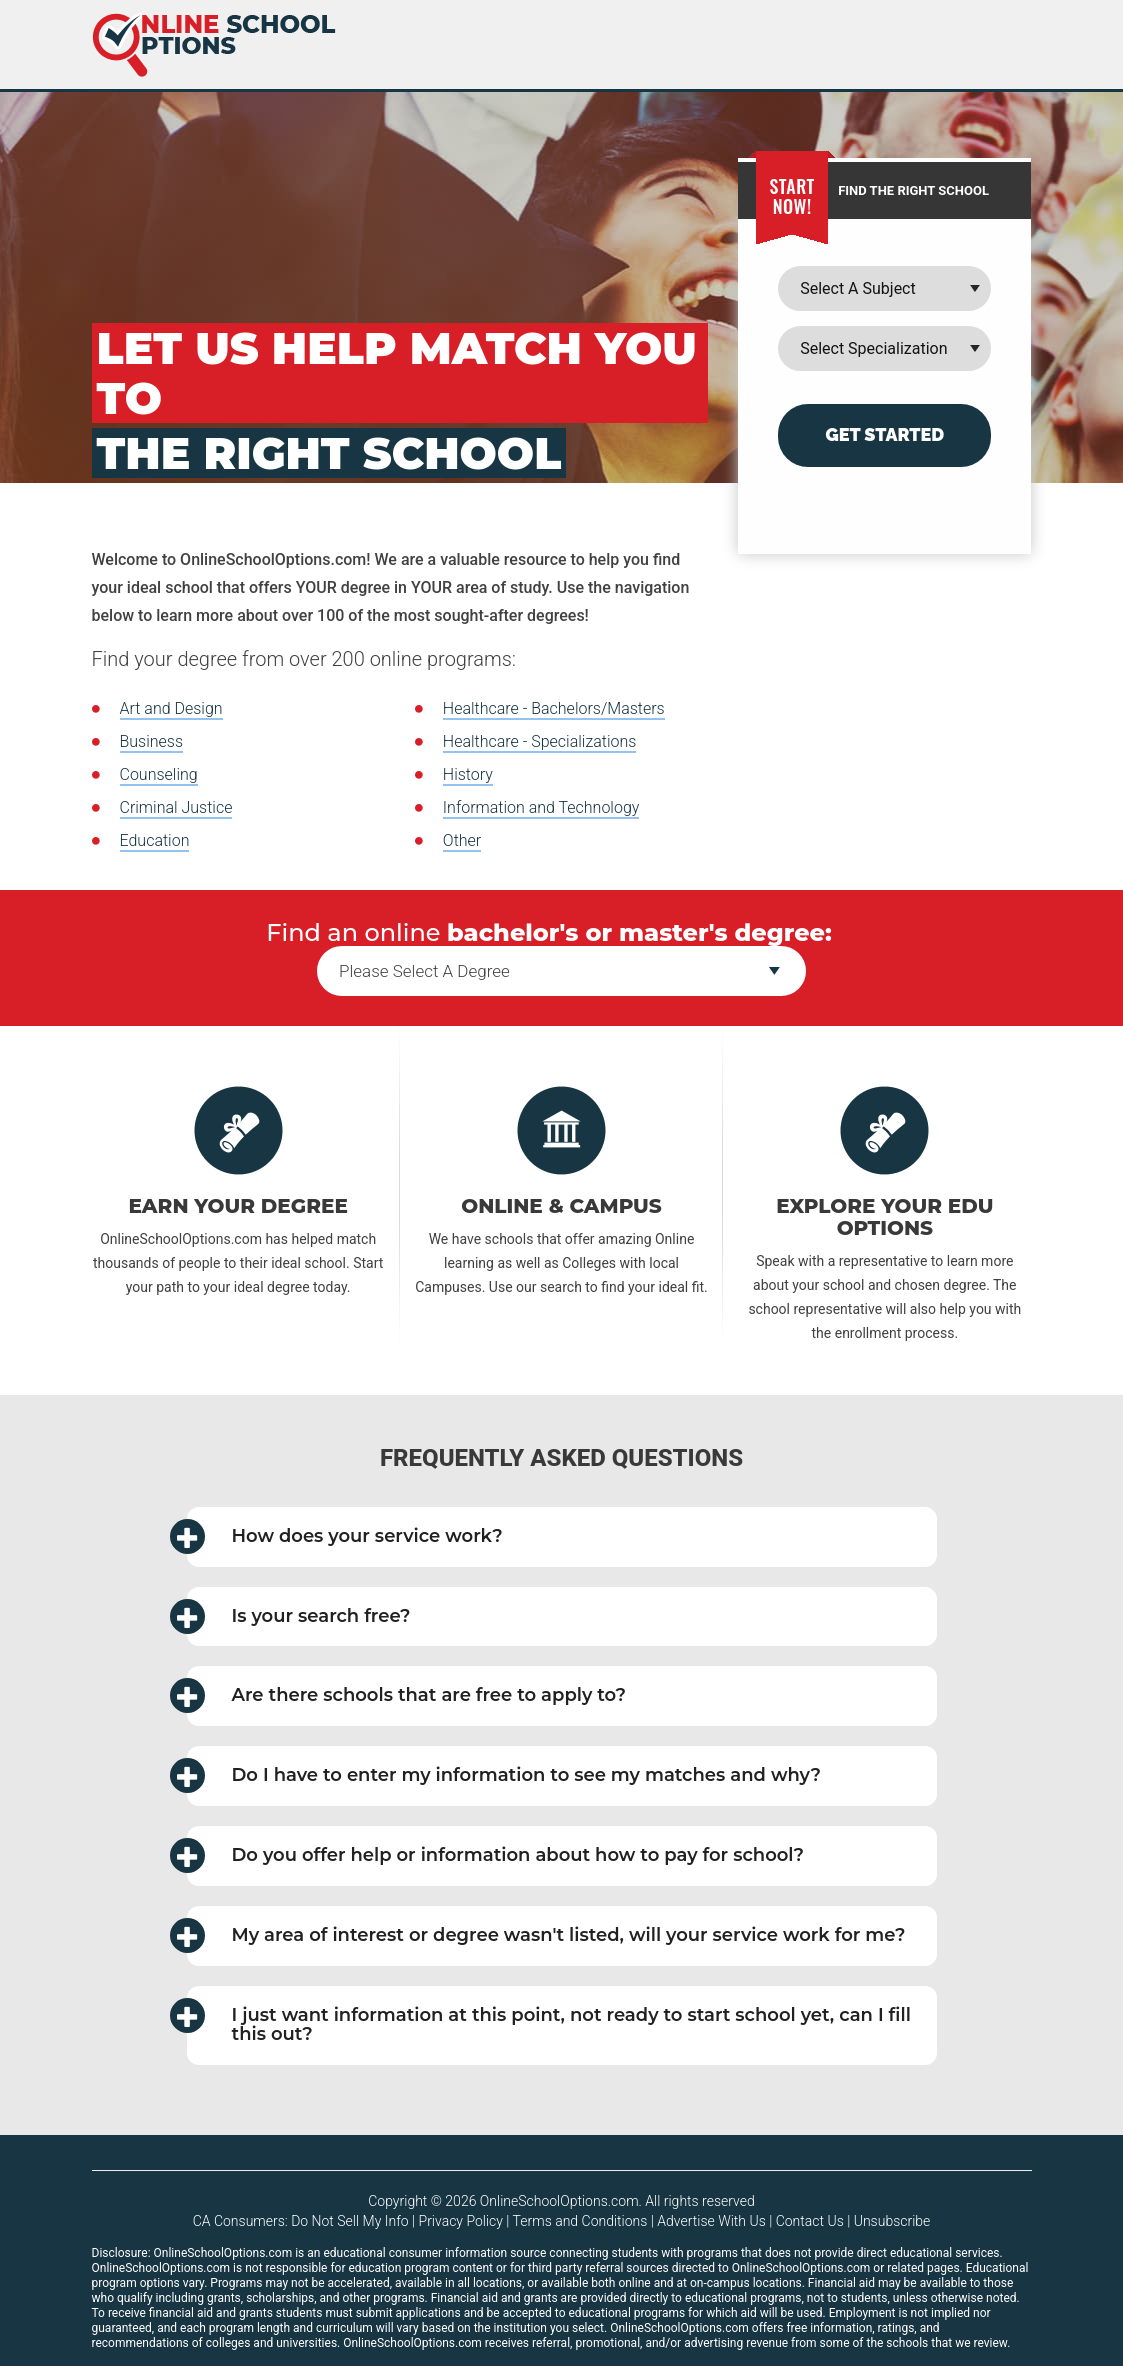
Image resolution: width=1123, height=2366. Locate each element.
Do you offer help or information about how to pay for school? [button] (496, 1855)
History (468, 774)
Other (462, 840)
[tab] (562, 1537)
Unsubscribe (892, 2221)
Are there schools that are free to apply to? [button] (407, 1695)
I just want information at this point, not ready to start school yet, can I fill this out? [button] (549, 2022)
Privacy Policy (461, 2221)
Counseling (159, 774)
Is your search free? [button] (299, 1616)
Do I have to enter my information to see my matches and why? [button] (504, 1775)
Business (152, 741)
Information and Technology (541, 807)
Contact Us (810, 2221)
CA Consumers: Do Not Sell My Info (301, 2221)
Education (155, 840)
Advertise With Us (711, 2221)
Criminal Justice (176, 807)
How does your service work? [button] (345, 1536)
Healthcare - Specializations (540, 741)
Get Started (884, 434)
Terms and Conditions (580, 2221)
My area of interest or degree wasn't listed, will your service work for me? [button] (546, 1935)
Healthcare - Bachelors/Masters (554, 708)
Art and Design (171, 708)
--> (561, 971)
